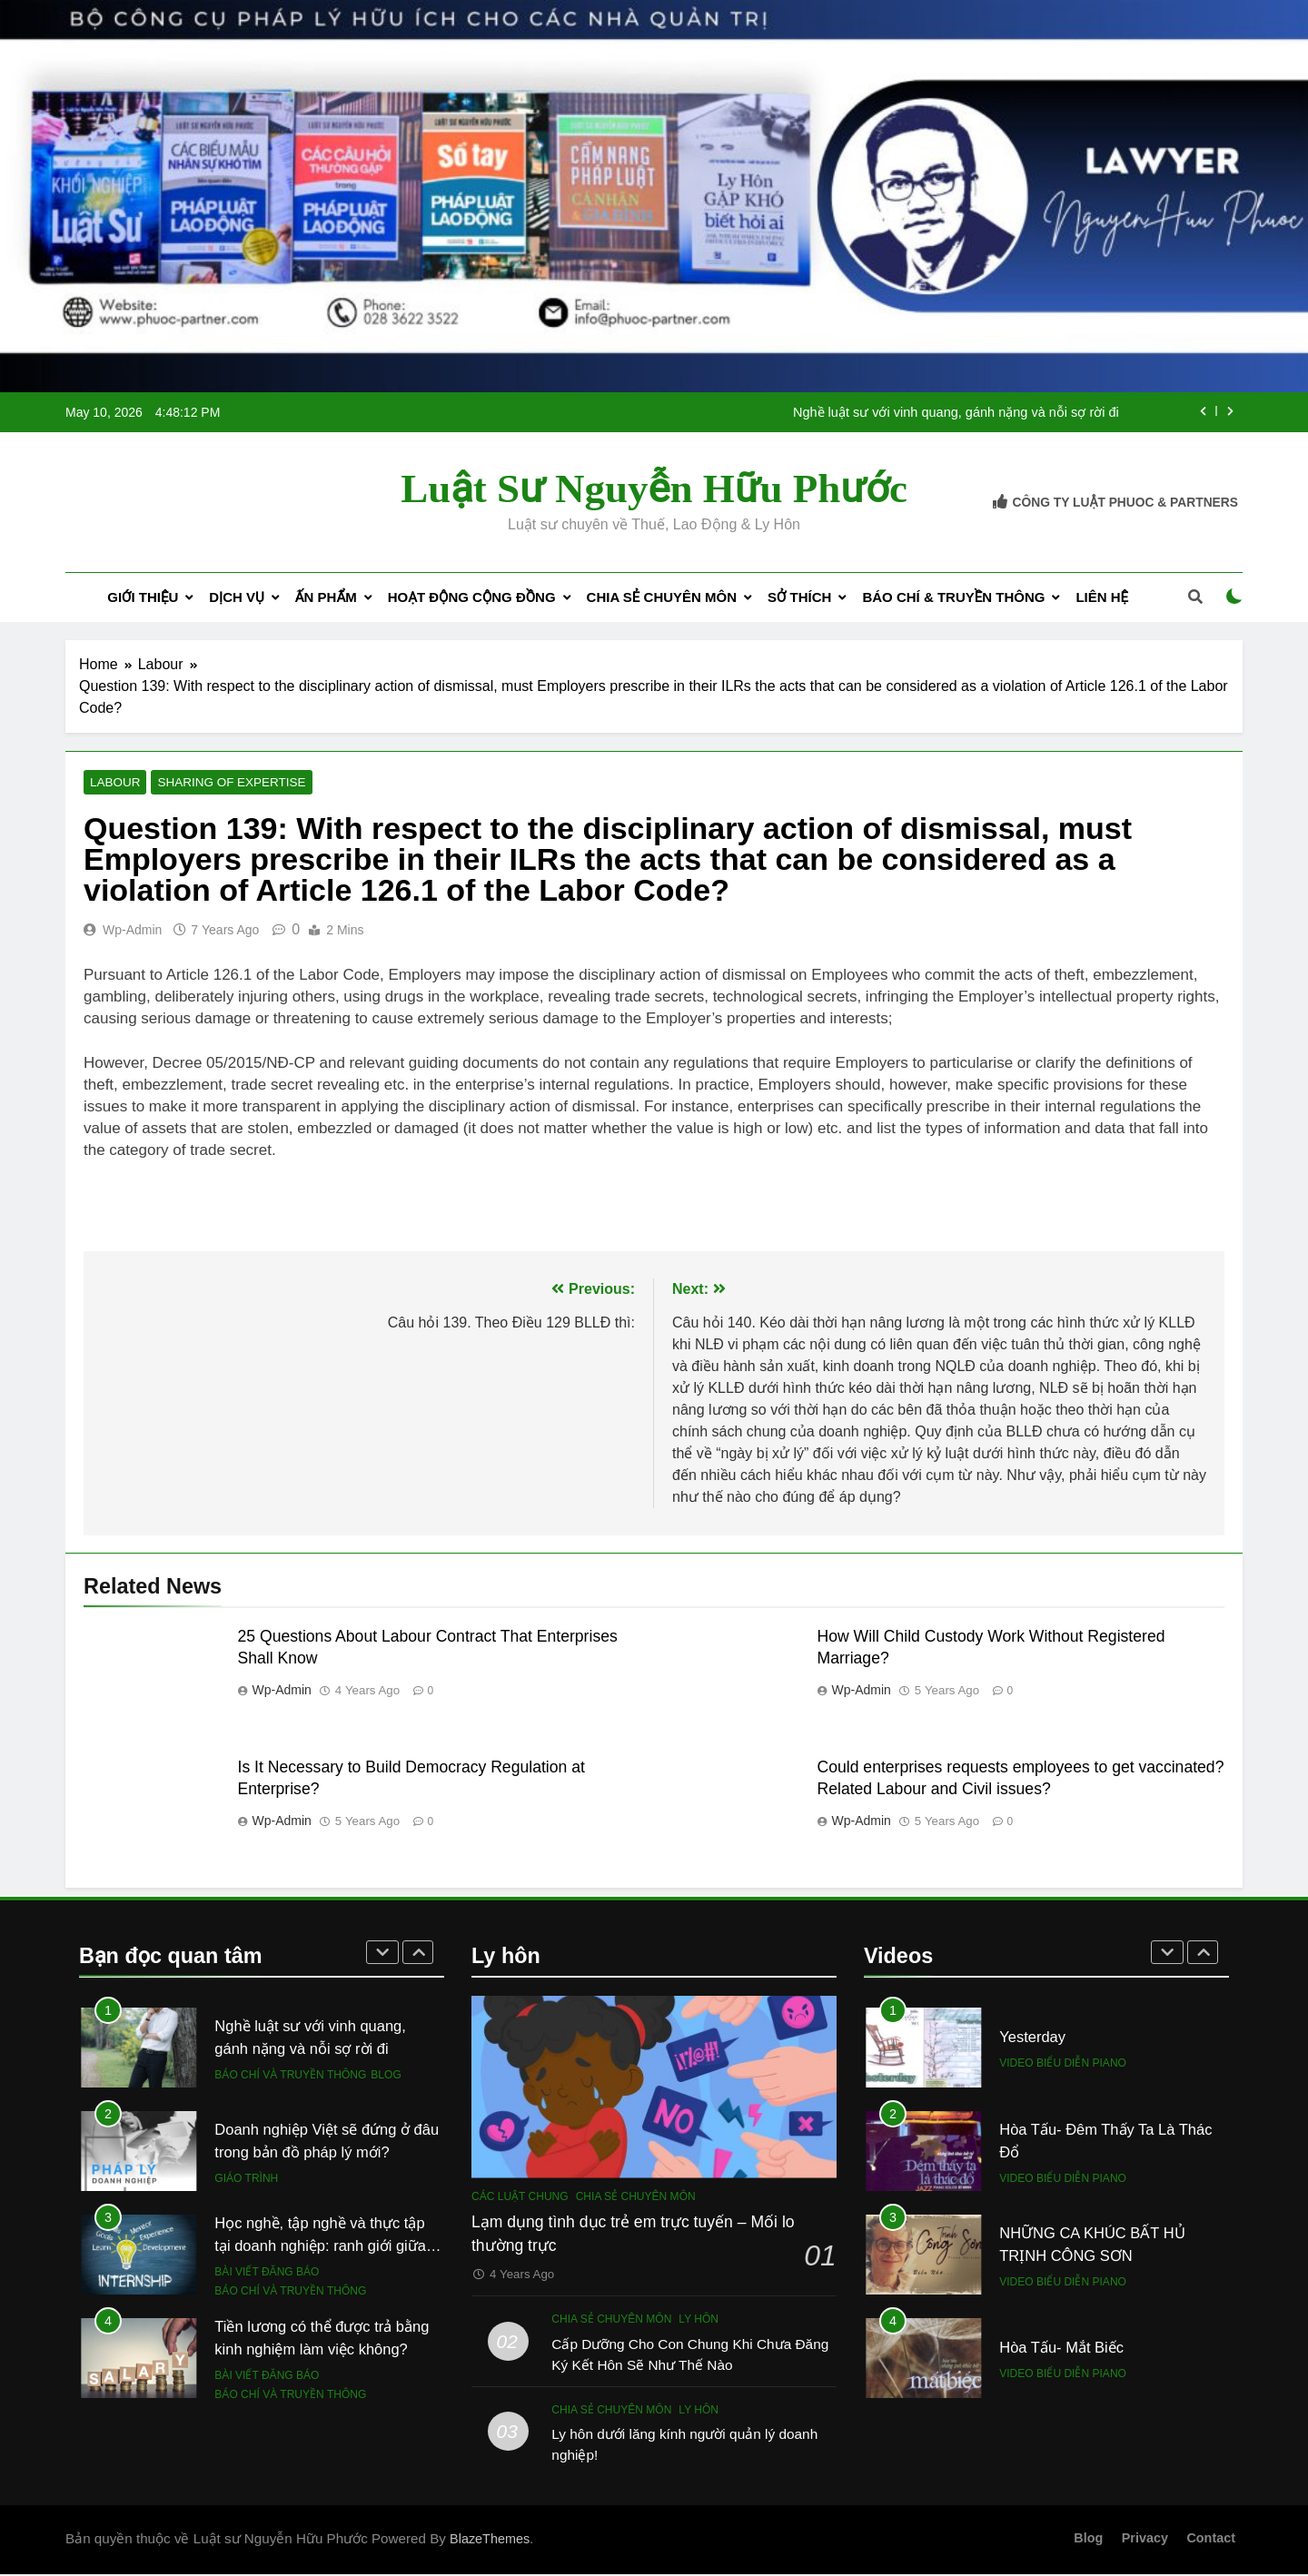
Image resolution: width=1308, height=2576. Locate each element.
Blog (386, 2075)
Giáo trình (246, 2179)
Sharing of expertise (217, 783)
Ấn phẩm (326, 597)
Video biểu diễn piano (1062, 2064)
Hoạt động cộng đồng (472, 597)
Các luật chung (520, 2197)
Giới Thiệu (142, 597)
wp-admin (132, 931)
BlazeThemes (490, 2540)
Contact (1210, 2539)
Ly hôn (698, 2320)
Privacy (1145, 2539)
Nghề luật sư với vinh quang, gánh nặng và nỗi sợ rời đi (956, 412)
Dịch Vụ (236, 597)
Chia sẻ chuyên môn (662, 597)
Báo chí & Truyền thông (953, 597)
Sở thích (799, 597)
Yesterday (1032, 2038)
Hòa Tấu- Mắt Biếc (1061, 2349)
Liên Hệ (1101, 597)
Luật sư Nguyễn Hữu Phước (654, 488)
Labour (112, 783)
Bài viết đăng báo (266, 2272)
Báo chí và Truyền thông (290, 2075)
